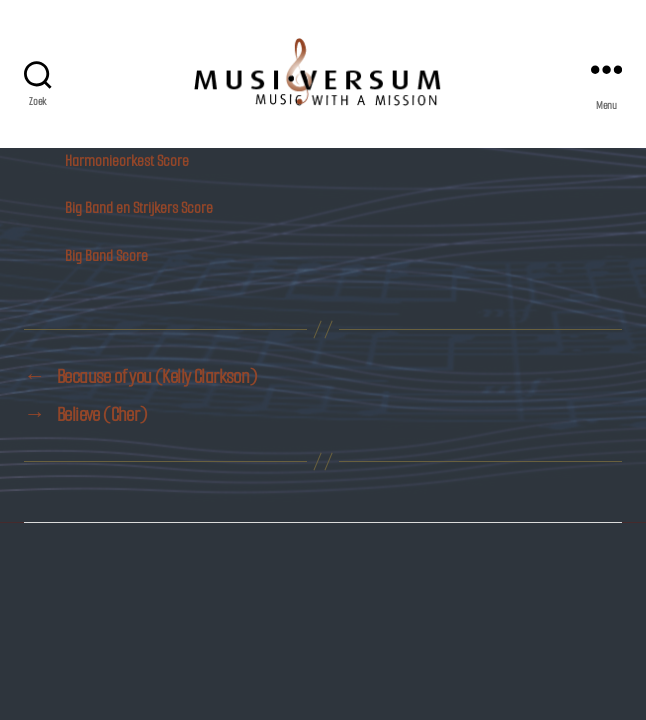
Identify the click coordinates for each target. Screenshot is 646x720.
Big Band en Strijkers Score (139, 207)
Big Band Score (106, 255)
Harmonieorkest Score (127, 160)
